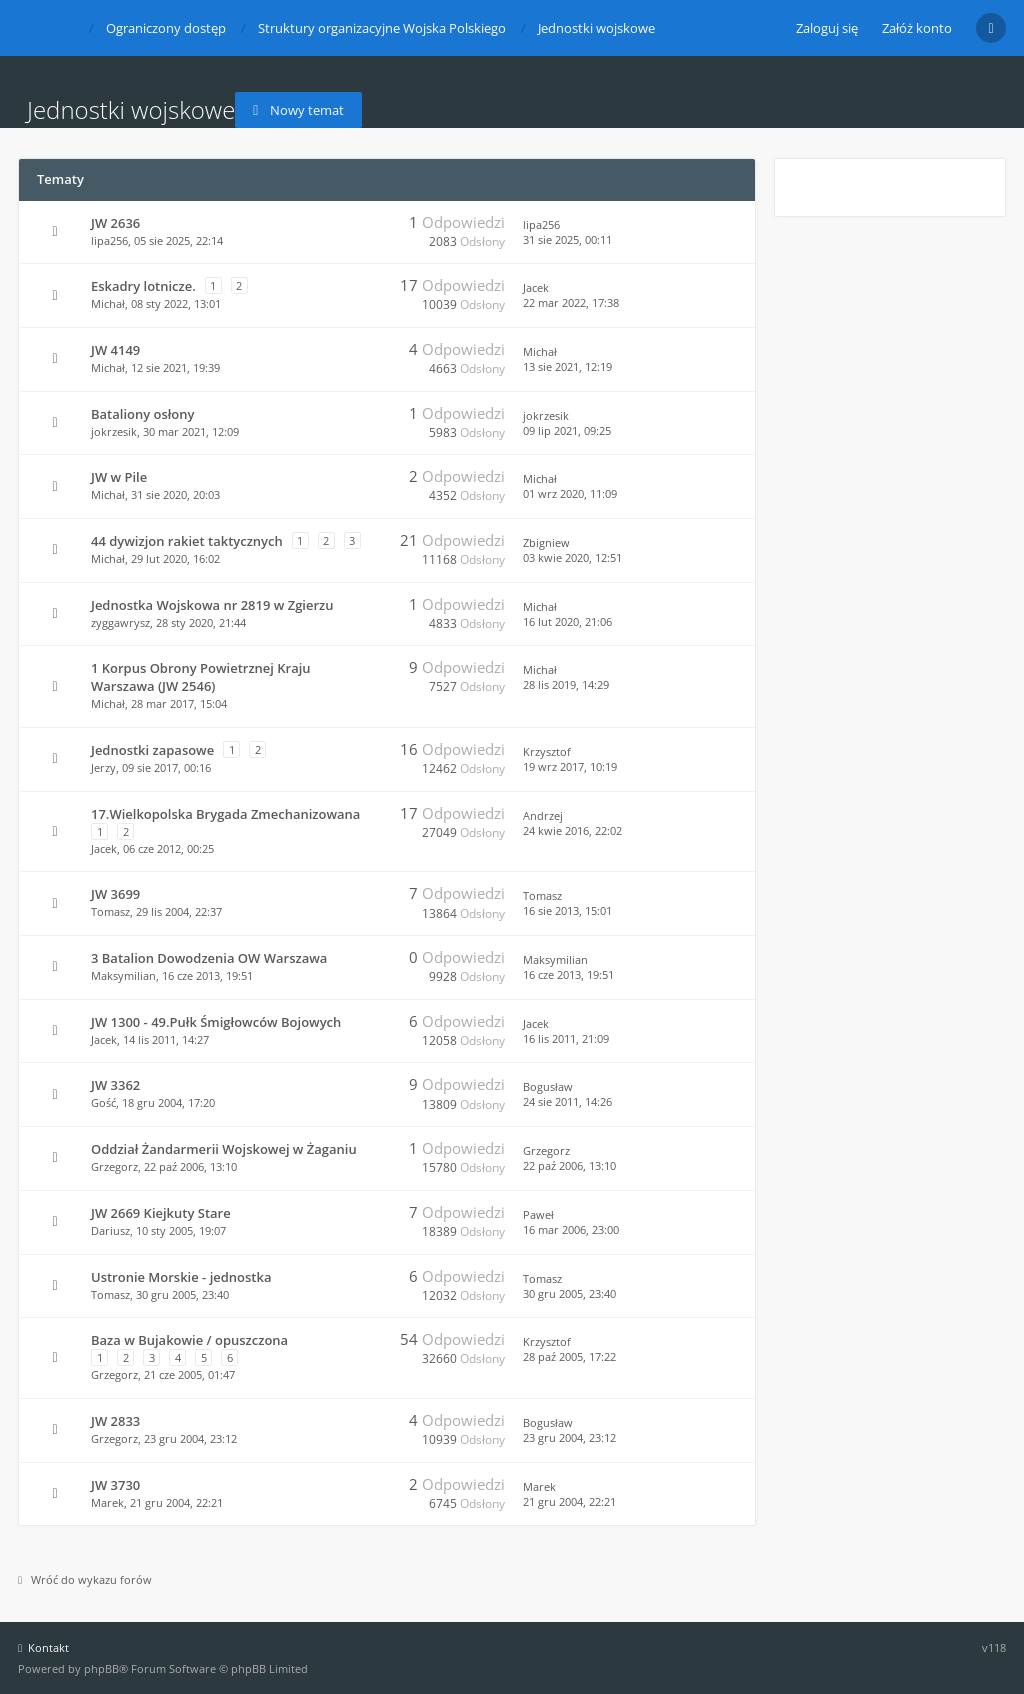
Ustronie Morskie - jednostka (181, 1277)
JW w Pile (119, 477)
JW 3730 (115, 1485)
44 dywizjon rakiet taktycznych (187, 541)
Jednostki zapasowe (152, 750)
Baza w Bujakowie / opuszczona (189, 1340)
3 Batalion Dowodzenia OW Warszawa (209, 958)
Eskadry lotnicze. (143, 286)
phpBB (101, 1668)
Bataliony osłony (142, 414)
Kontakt (43, 1647)
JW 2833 (115, 1421)
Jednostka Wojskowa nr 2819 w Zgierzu (212, 605)
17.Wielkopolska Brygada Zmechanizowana (225, 814)
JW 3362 (115, 1085)
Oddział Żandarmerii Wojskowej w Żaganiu (224, 1149)
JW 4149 (115, 350)
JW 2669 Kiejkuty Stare (161, 1213)
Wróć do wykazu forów (85, 1579)
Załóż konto (917, 28)
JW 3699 (115, 894)
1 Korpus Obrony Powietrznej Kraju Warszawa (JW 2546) (201, 677)
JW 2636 (115, 223)
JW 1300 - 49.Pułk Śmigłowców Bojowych (216, 1022)
